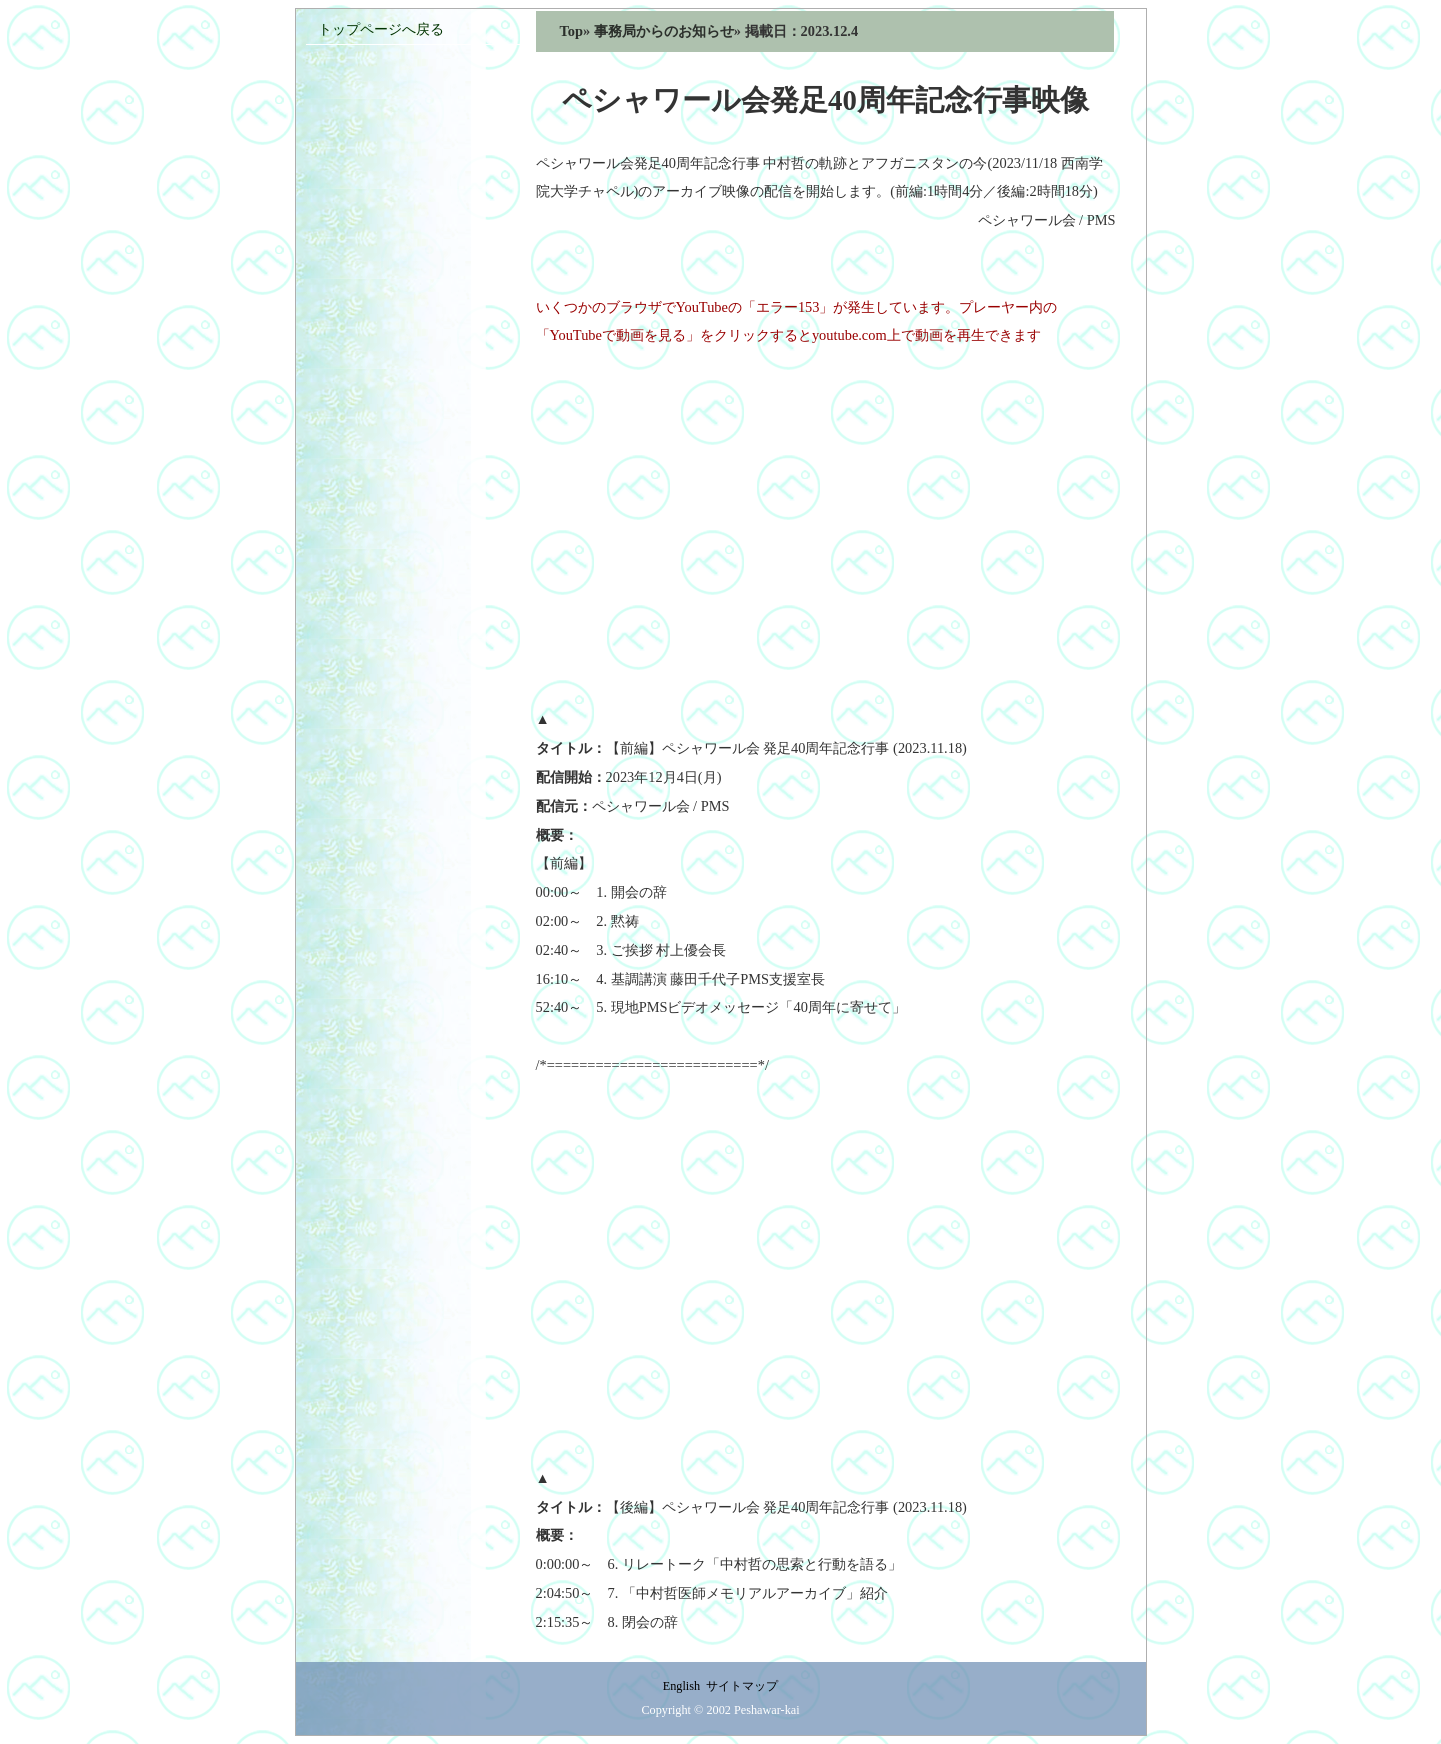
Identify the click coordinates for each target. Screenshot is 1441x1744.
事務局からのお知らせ (664, 31)
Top (571, 31)
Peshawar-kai (767, 1710)
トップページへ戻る (381, 29)
